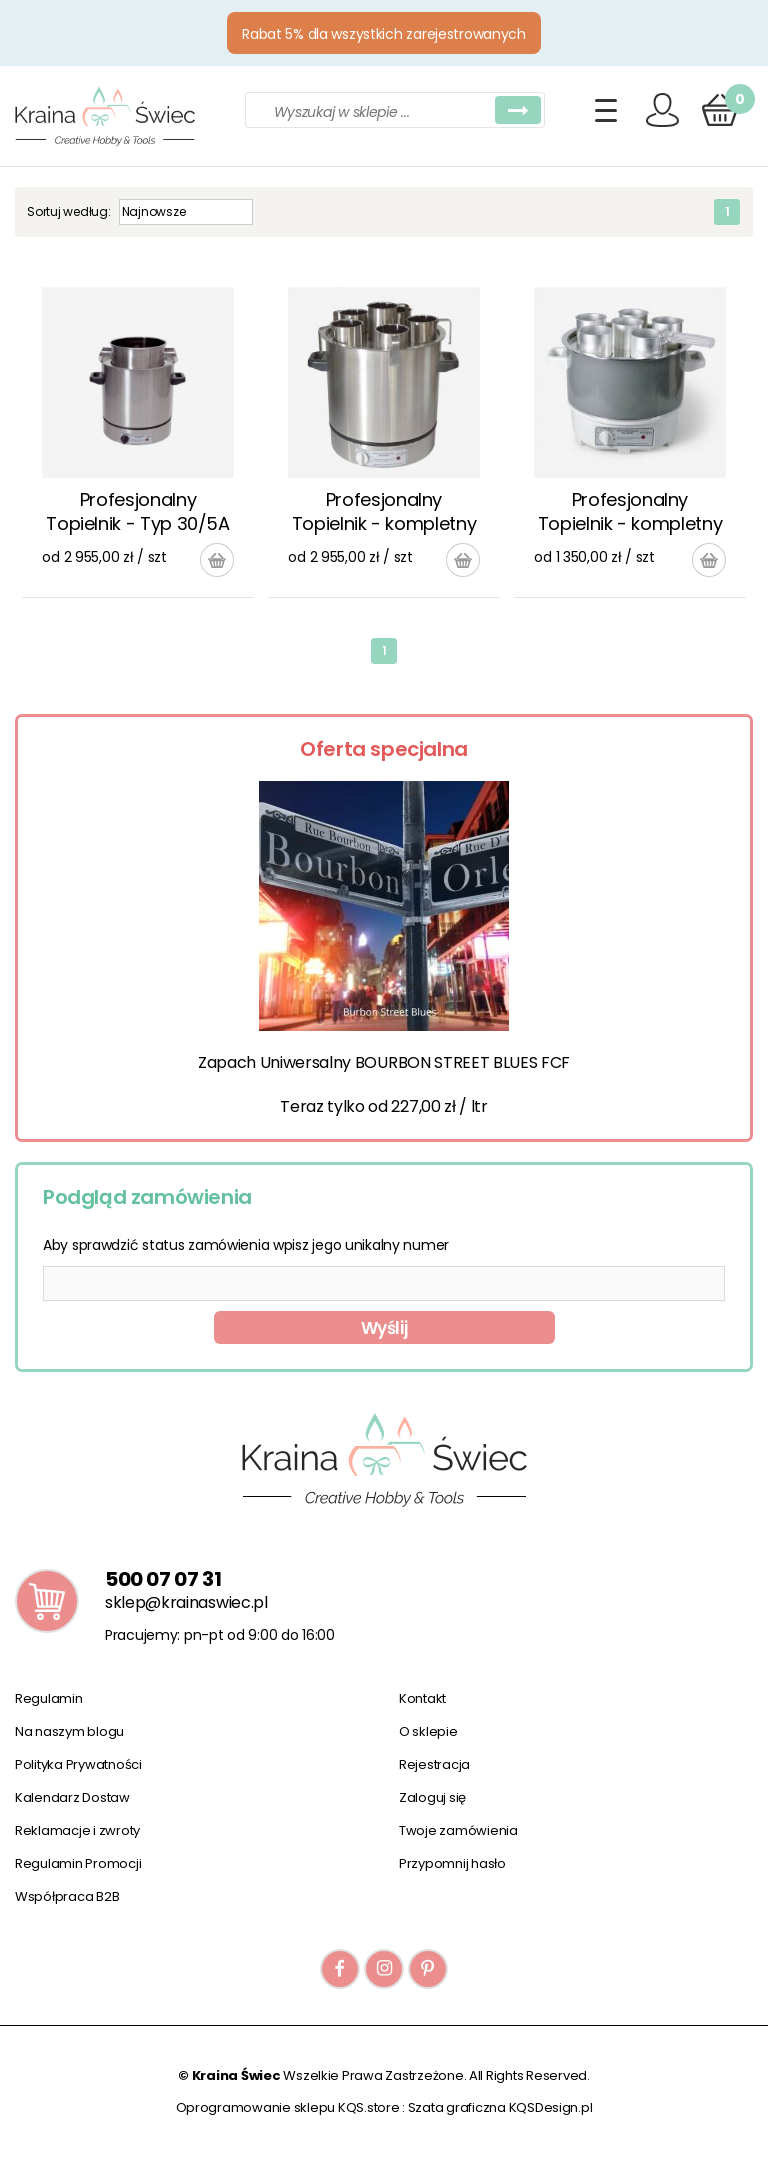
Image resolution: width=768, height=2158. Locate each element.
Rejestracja (434, 1764)
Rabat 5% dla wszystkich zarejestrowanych (384, 34)
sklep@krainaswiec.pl (186, 1602)
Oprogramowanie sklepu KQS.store (288, 2107)
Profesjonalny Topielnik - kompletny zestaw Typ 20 (630, 512)
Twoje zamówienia (458, 1830)
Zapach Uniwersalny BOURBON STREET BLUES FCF (384, 1062)
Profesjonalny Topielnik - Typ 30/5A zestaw (137, 512)
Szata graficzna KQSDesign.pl (500, 2107)
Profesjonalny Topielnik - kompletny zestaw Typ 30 (384, 512)
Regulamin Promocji (78, 1863)
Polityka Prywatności (78, 1764)
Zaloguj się (432, 1797)
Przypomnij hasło (452, 1863)
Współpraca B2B (67, 1896)
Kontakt (422, 1698)
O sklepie (428, 1731)
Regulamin (49, 1698)
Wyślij (384, 1328)
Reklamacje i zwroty (77, 1830)
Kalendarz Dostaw (72, 1797)
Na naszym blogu (69, 1731)
